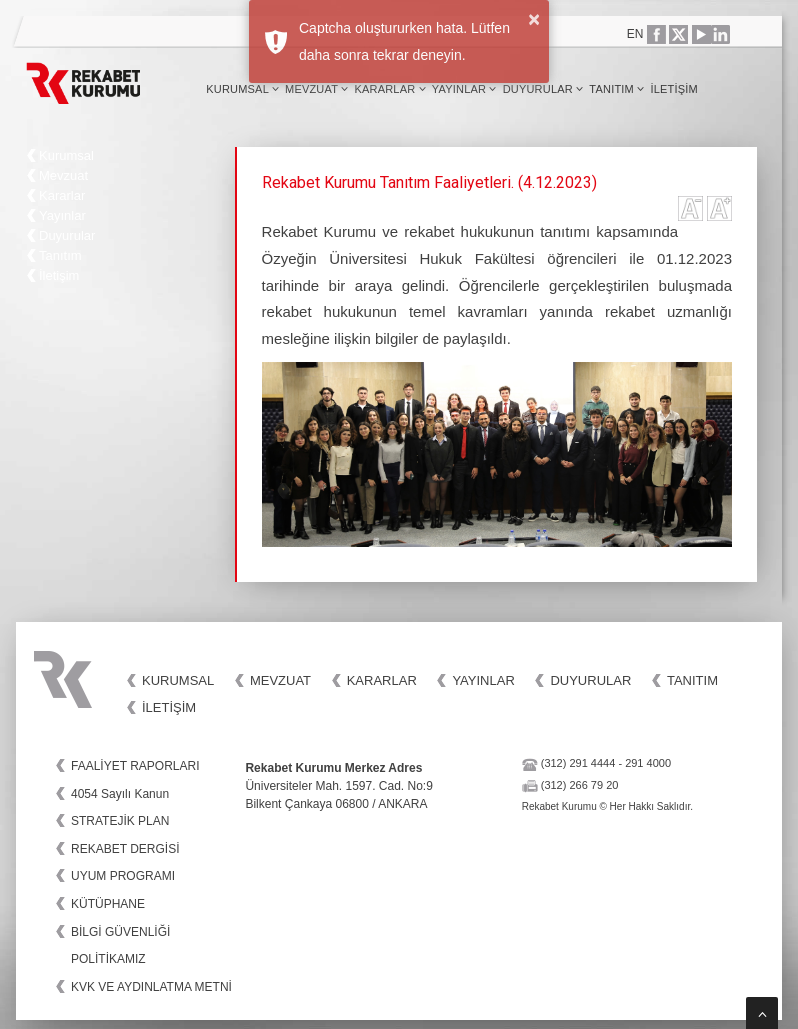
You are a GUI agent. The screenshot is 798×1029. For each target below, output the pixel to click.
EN (635, 34)
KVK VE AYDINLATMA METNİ (151, 987)
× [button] (534, 19)
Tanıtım (616, 89)
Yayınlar (464, 89)
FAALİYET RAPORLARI (135, 766)
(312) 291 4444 (578, 763)
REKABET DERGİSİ (125, 849)
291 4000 (648, 763)
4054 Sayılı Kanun (120, 794)
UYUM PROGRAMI (123, 876)
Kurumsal (242, 89)
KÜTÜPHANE (108, 904)
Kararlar (389, 89)
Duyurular (543, 89)
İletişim (673, 89)
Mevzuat (316, 89)
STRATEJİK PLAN (120, 821)
